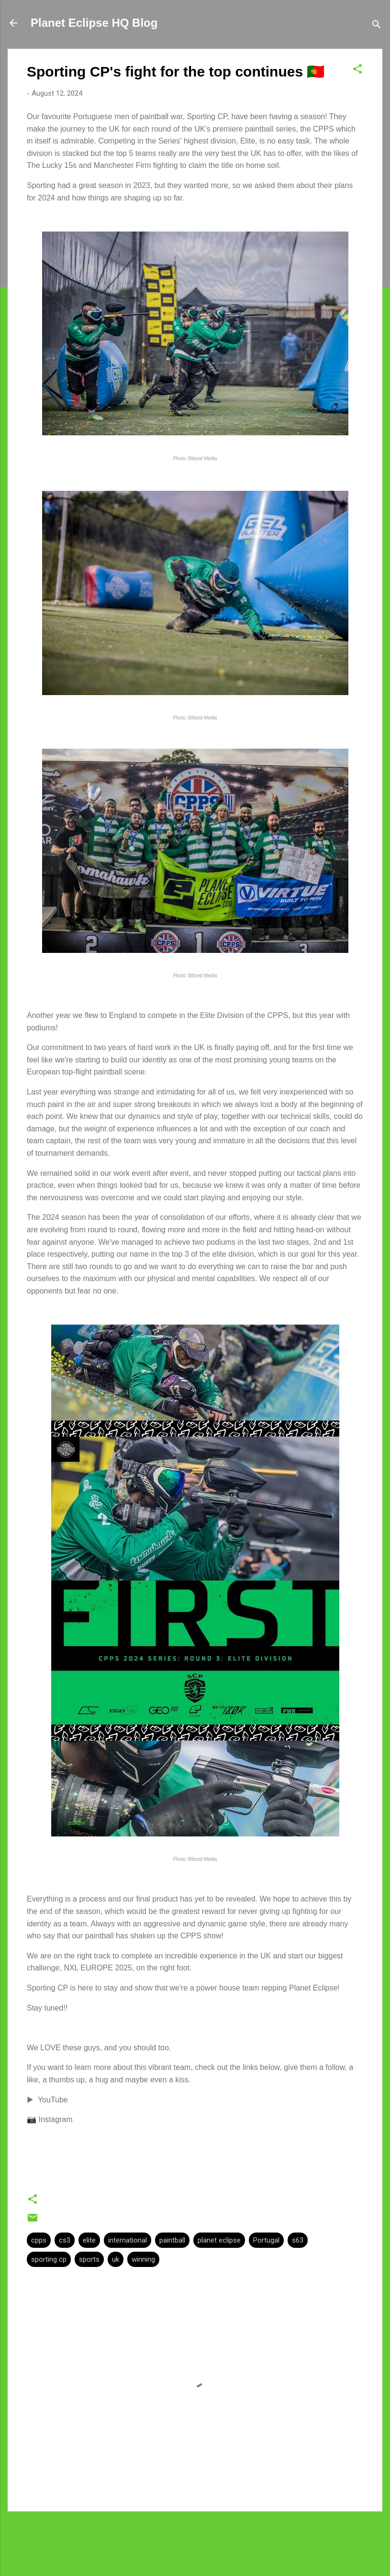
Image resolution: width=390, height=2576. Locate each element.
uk (115, 2259)
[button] (357, 70)
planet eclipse (219, 2240)
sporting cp (49, 2259)
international (127, 2240)
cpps (38, 2240)
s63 (297, 2240)
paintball (172, 2240)
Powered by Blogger (195, 2532)
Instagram (55, 2119)
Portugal (266, 2240)
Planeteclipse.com (216, 2551)
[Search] (376, 26)
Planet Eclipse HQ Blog (94, 22)
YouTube (53, 2100)
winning (143, 2259)
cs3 (64, 2240)
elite (89, 2240)
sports (89, 2259)
